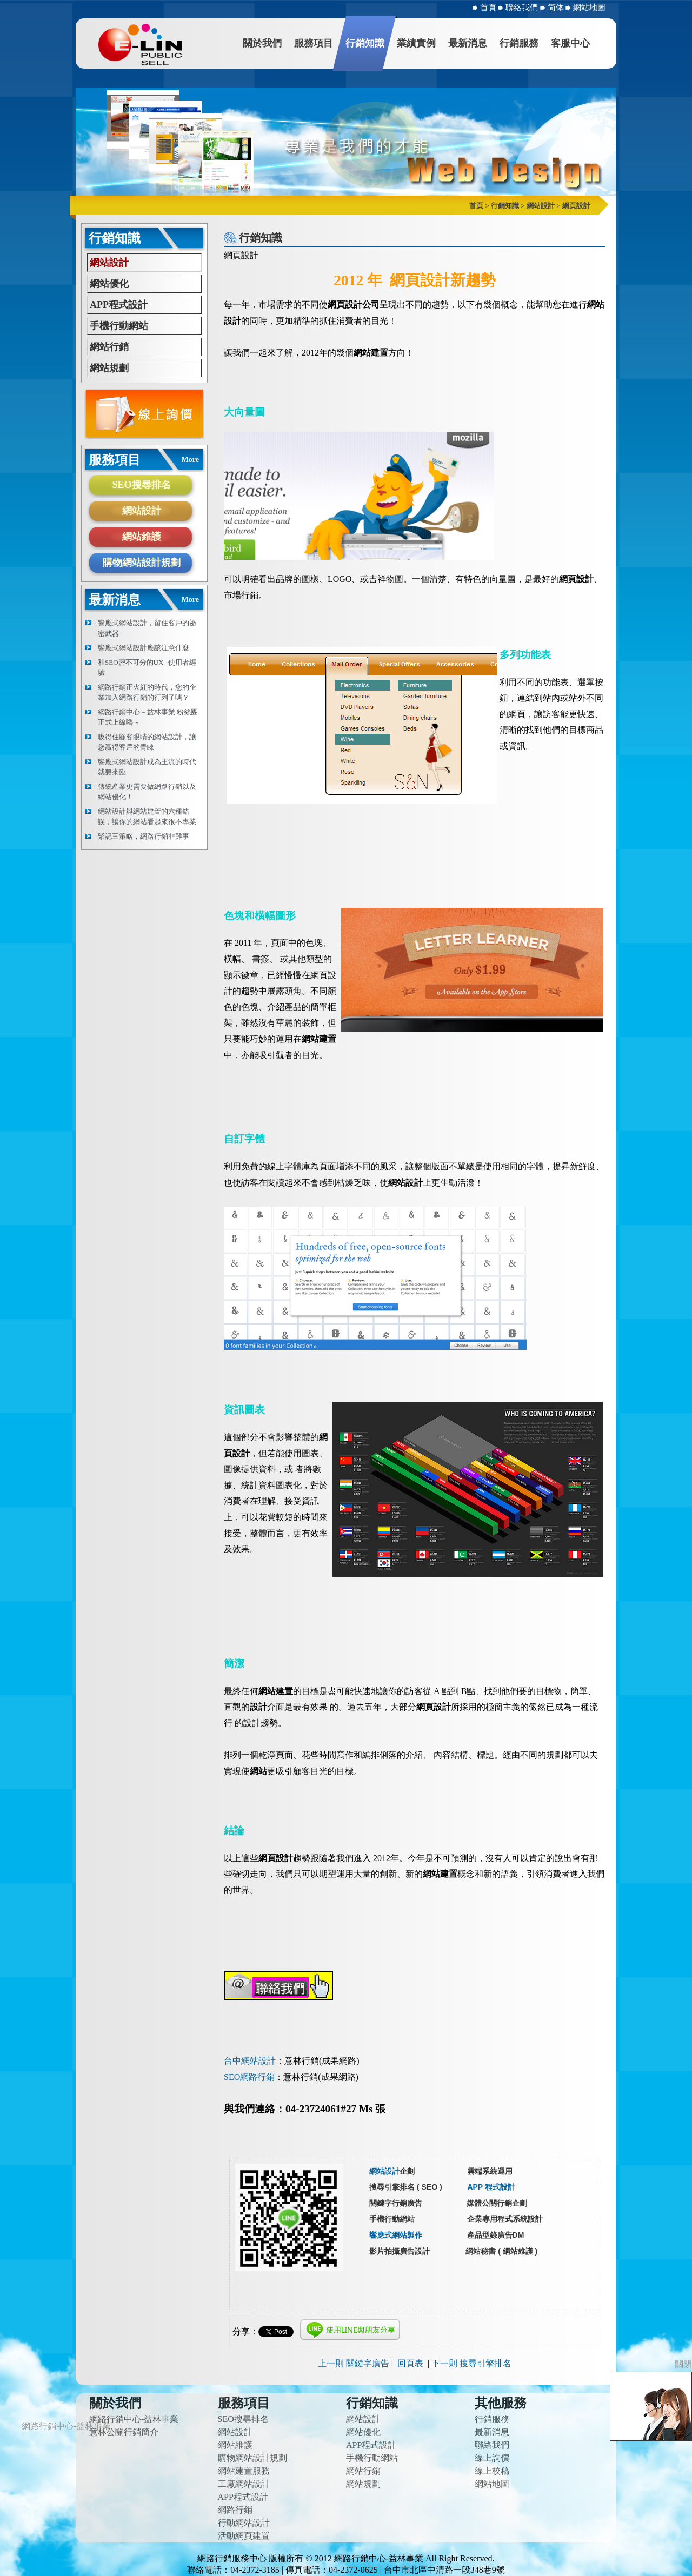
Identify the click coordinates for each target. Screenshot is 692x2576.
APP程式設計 (119, 304)
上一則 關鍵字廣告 (353, 2363)
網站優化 (109, 283)
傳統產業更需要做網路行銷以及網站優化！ (147, 791)
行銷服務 (519, 43)
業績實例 (416, 43)
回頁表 (410, 2363)
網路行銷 (235, 2509)
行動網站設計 (244, 2522)
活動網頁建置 (244, 2535)
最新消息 (467, 43)
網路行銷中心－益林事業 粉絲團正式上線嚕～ (148, 717)
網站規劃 (109, 368)
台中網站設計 (250, 2060)
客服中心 (570, 43)
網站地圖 (589, 7)
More (190, 460)
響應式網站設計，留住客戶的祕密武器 (147, 628)
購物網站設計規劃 (142, 562)
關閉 (683, 2364)
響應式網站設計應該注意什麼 (143, 648)
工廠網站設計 (244, 2483)
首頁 (488, 7)
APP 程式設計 (491, 2187)
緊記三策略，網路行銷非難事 (143, 836)
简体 (557, 7)
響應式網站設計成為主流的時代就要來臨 (147, 767)
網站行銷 (109, 347)
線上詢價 (492, 2458)
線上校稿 (492, 2470)
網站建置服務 (244, 2470)
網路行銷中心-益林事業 (133, 2419)
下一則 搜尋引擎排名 (471, 2363)
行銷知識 (364, 43)
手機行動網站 (119, 325)
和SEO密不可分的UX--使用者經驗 (147, 667)
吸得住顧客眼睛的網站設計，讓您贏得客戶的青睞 (147, 742)
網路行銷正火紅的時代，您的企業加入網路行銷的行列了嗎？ (147, 692)
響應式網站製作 (395, 2235)
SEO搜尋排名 (141, 484)
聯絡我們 (522, 7)
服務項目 (313, 43)
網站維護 (141, 536)
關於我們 (262, 43)
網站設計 (109, 262)
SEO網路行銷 (249, 2077)
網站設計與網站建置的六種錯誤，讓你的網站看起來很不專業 (147, 816)
